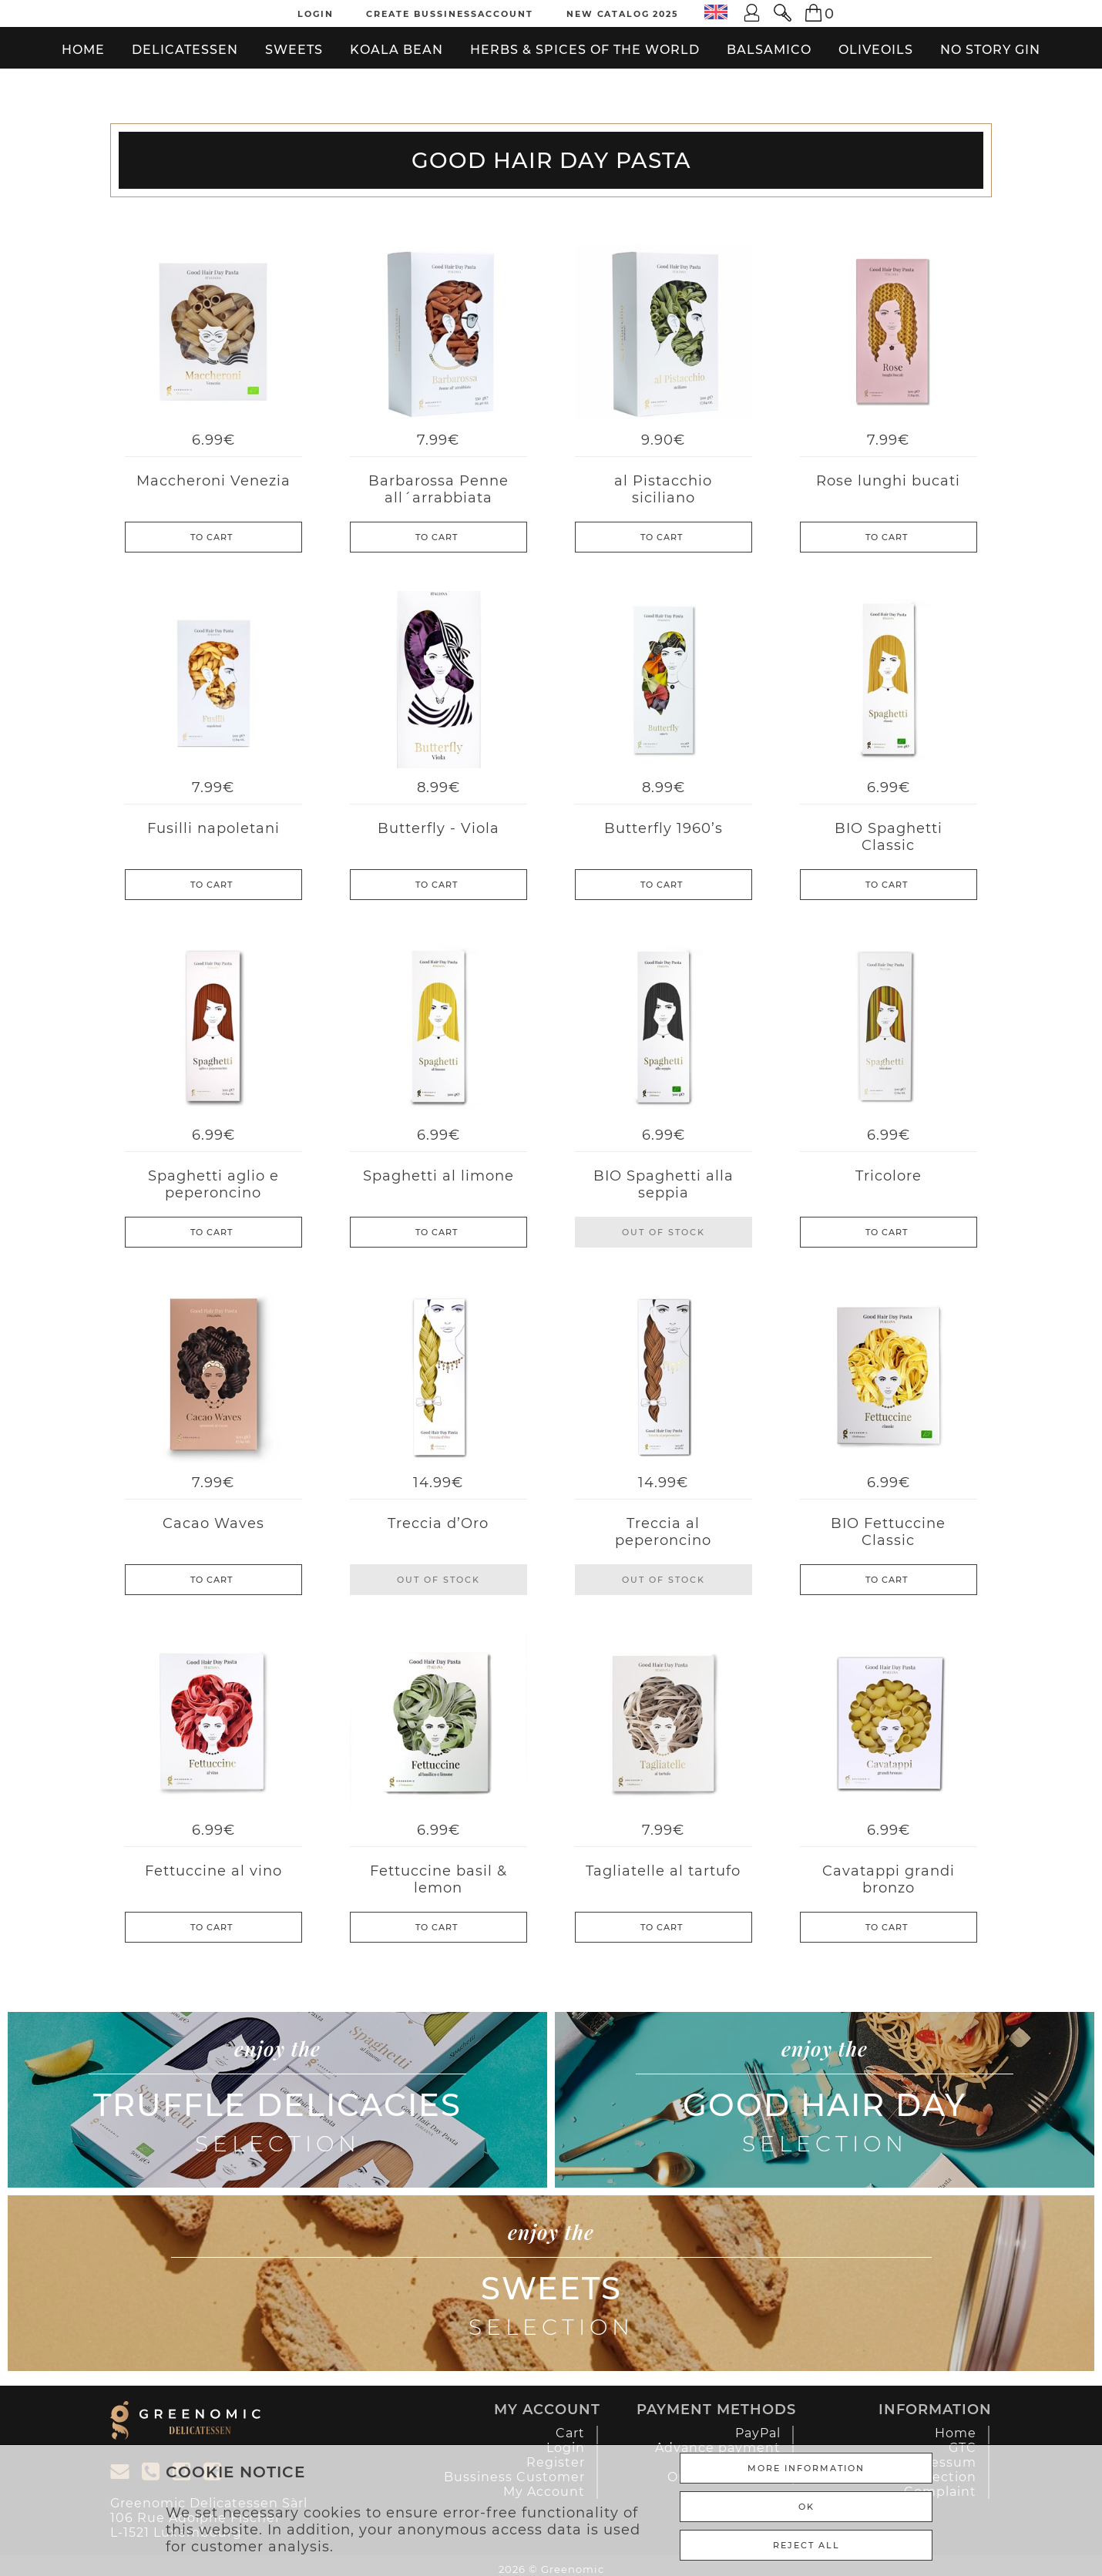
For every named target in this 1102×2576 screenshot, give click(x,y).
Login (315, 13)
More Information (806, 2468)
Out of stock (663, 1232)
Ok (806, 2506)
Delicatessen (185, 49)
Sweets (294, 49)
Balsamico (769, 49)
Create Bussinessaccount (449, 13)
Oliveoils (875, 49)
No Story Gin (990, 49)
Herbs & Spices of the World (585, 49)
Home (83, 49)
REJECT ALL (806, 2545)
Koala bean (396, 49)
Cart (570, 2433)
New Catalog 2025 (622, 13)
